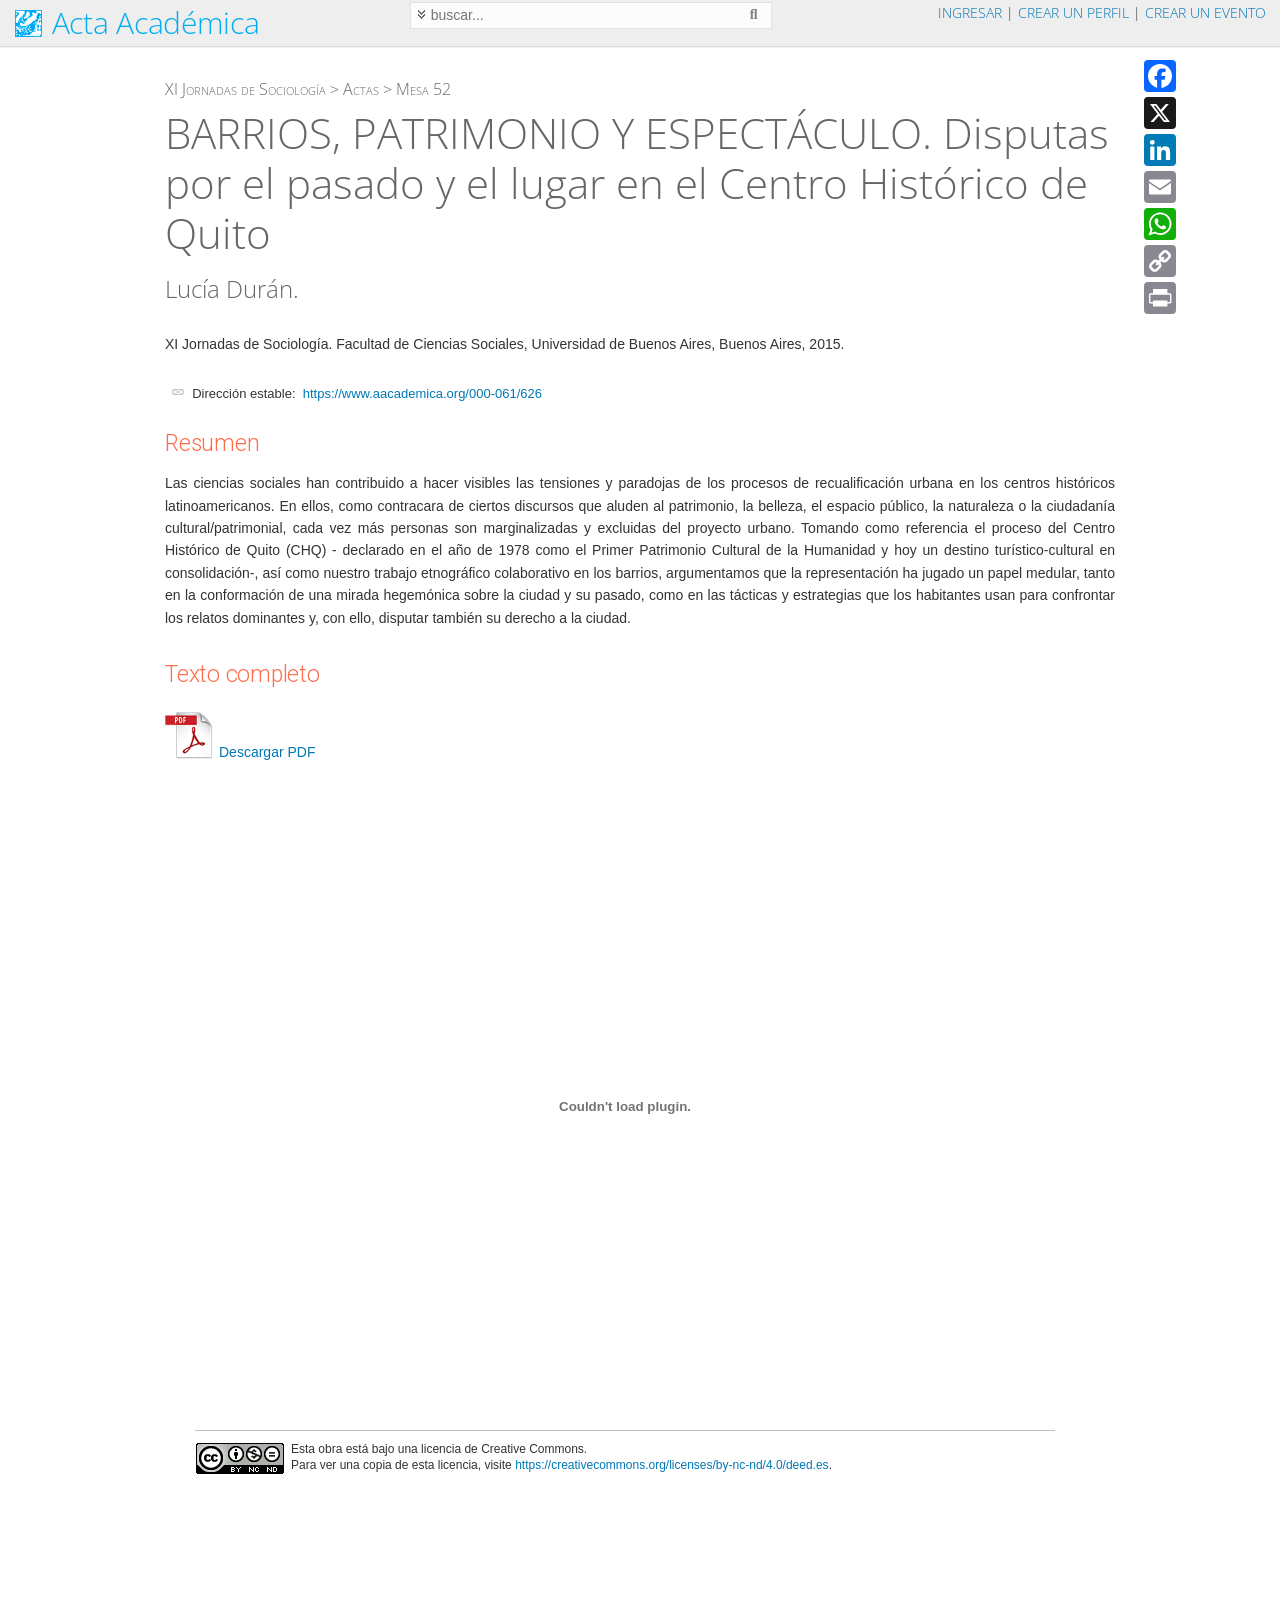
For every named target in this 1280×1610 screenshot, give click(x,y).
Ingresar (970, 12)
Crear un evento (1205, 12)
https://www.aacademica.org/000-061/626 (422, 393)
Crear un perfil (1073, 12)
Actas (361, 89)
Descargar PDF (240, 752)
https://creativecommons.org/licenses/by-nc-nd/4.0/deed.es (672, 1465)
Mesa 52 (423, 89)
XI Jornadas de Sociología (245, 89)
